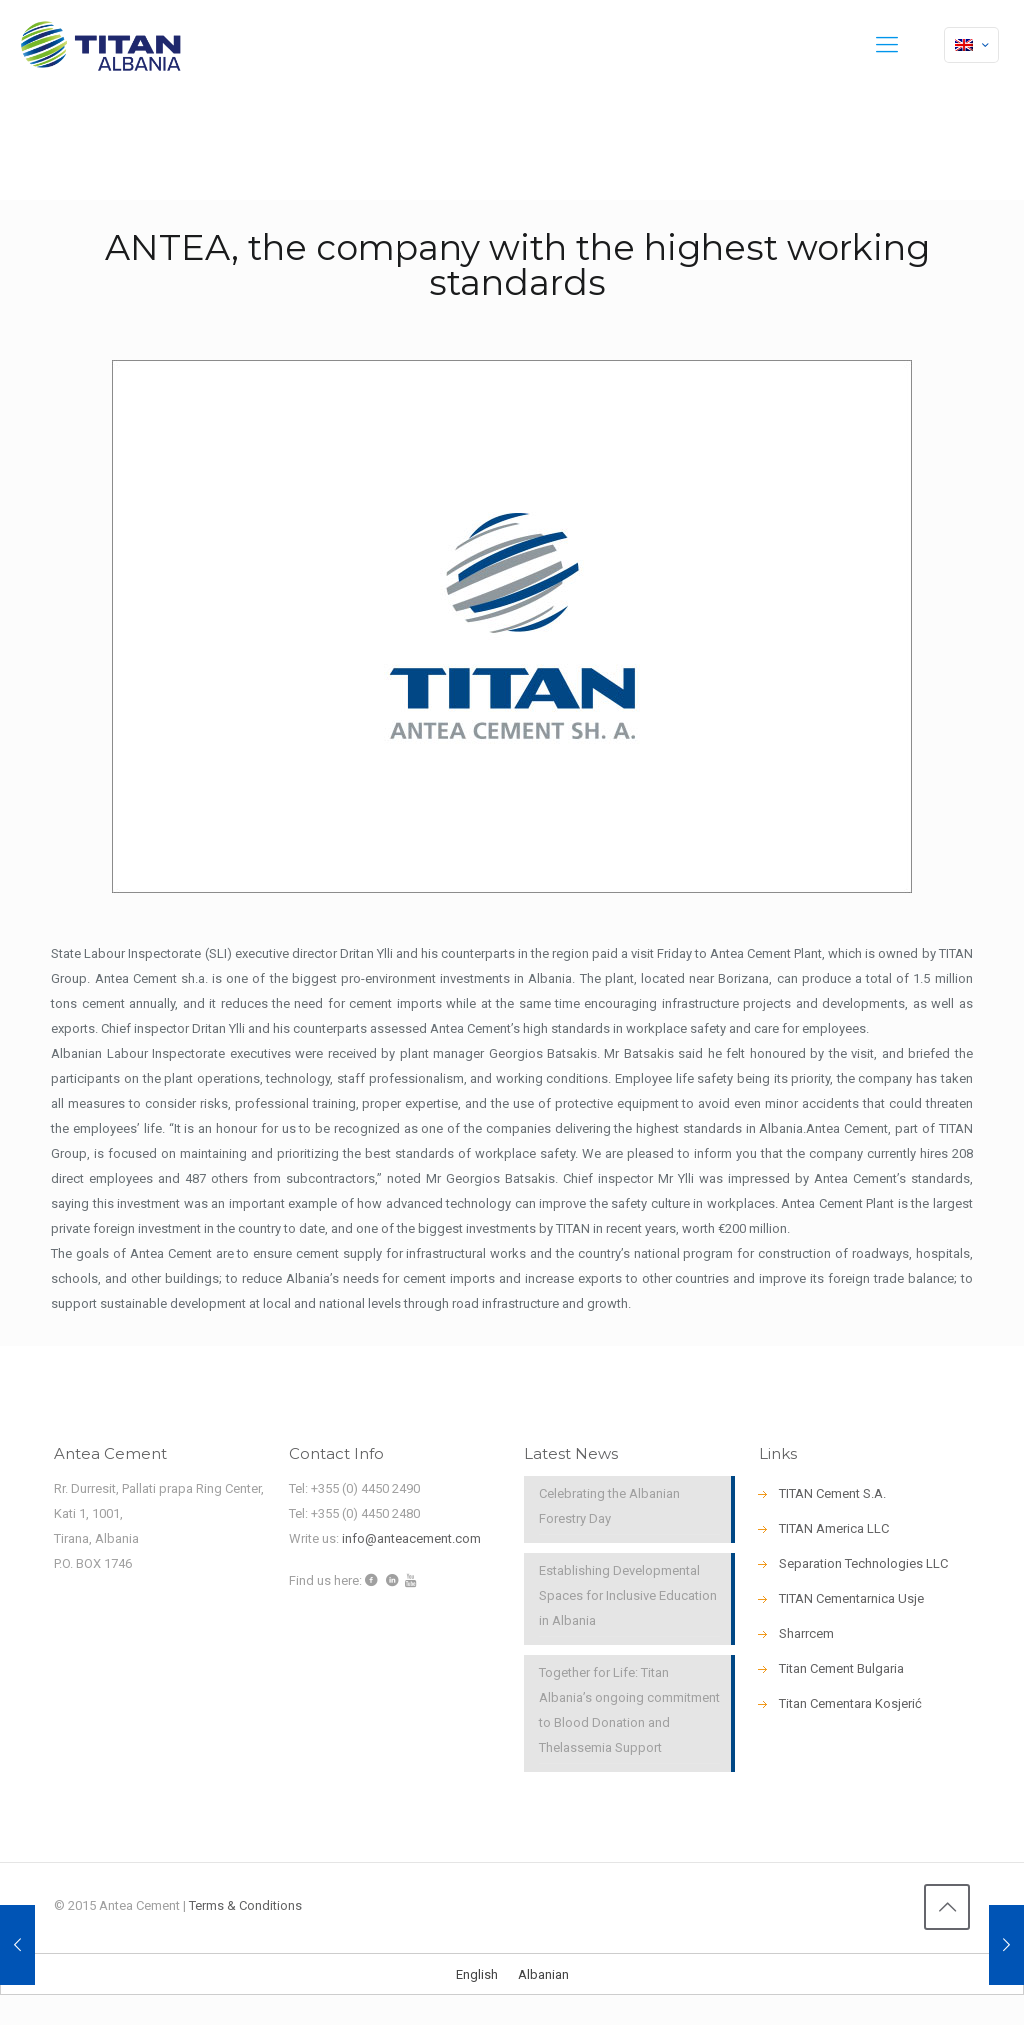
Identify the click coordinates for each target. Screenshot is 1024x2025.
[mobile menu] (887, 45)
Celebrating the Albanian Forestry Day (609, 1506)
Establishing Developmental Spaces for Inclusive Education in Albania (628, 1595)
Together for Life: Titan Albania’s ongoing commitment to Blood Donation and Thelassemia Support (629, 1710)
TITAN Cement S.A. (832, 1493)
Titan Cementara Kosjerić (850, 1703)
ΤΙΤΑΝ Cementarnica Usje (851, 1598)
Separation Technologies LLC (863, 1563)
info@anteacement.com (411, 1538)
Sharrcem (806, 1633)
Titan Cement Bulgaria (841, 1668)
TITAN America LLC (834, 1528)
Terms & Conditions (245, 1905)
